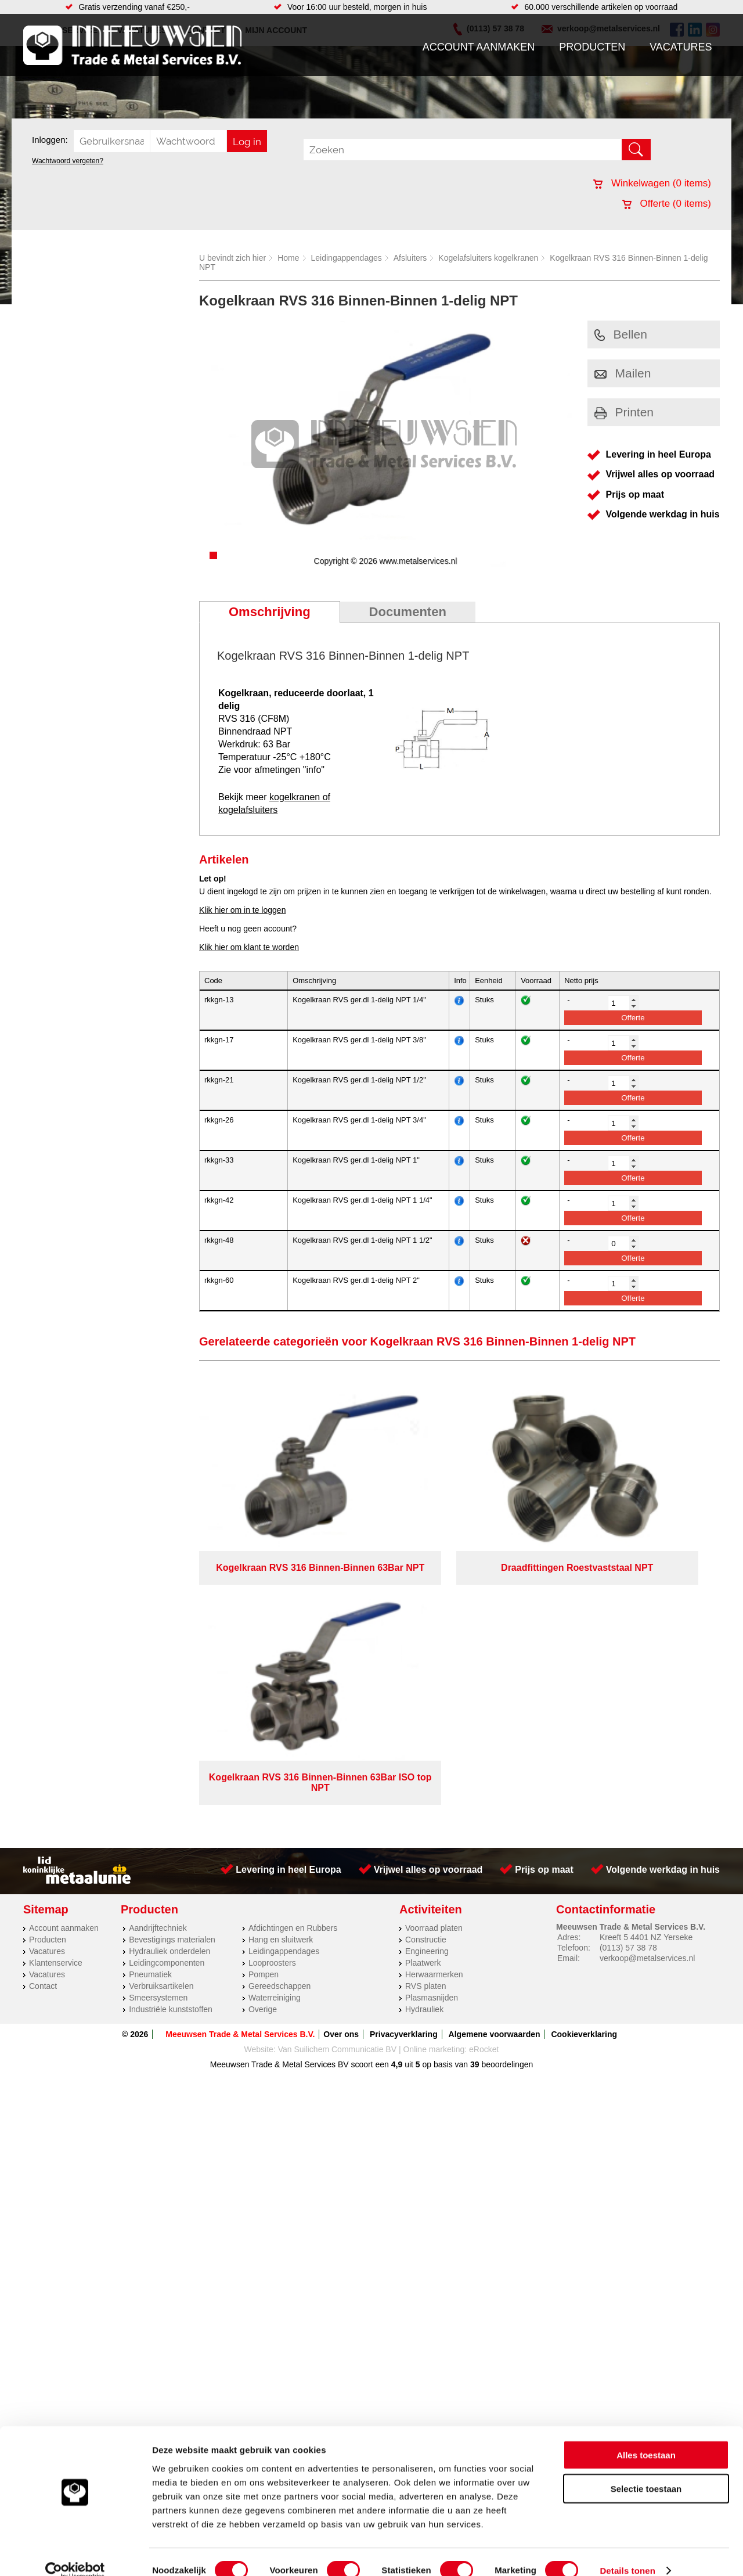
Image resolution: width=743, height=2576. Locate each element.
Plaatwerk (423, 1701)
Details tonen (627, 2553)
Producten (592, 47)
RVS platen (425, 1724)
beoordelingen (506, 1803)
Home (288, 257)
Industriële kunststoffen (170, 1748)
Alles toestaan (646, 2437)
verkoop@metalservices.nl (647, 1696)
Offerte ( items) (666, 203)
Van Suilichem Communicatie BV (337, 1788)
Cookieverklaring (584, 1773)
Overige (262, 1748)
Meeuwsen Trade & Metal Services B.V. (240, 1773)
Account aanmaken (479, 47)
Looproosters (272, 1701)
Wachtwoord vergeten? (67, 161)
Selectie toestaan (646, 2471)
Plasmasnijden (431, 1736)
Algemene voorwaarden (494, 1773)
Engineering (427, 1689)
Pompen (263, 1713)
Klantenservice (55, 1701)
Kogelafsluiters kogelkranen (488, 257)
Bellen (620, 334)
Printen (624, 412)
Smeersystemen (158, 1736)
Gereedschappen (279, 1724)
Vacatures (681, 47)
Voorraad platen (434, 1666)
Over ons (341, 1773)
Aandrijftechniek (158, 1666)
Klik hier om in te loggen (242, 910)
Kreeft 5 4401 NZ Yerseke (646, 1676)
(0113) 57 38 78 (628, 1686)
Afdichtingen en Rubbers (292, 1666)
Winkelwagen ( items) (652, 183)
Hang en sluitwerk (280, 1678)
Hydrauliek (424, 1748)
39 (474, 1803)
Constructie (425, 1678)
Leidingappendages (346, 257)
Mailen (622, 373)
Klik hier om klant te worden (249, 947)
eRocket (484, 1788)
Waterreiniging (274, 1736)
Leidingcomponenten (166, 1701)
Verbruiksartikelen (161, 1724)
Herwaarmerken (434, 1713)
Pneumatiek (150, 1713)
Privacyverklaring (404, 1773)
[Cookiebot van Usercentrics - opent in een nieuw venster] (75, 2553)
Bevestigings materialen (172, 1678)
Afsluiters (410, 257)
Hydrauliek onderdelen (169, 1689)
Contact (43, 1724)
